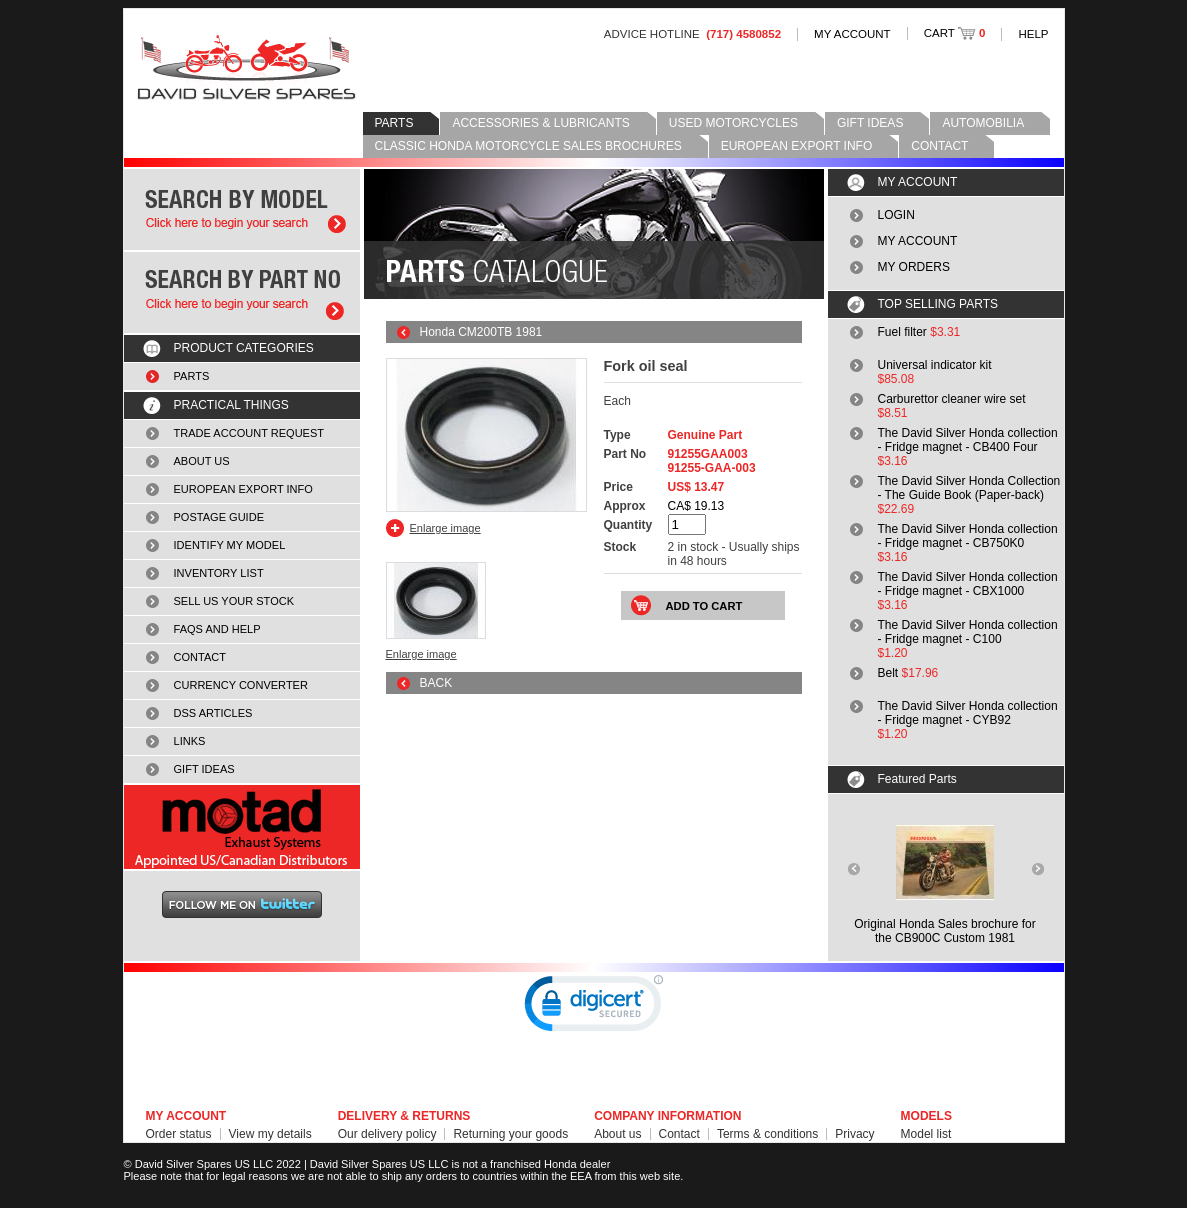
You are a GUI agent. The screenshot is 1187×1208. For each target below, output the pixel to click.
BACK (436, 683)
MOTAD (242, 827)
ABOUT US (202, 461)
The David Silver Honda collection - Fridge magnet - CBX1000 (968, 584)
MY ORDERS (914, 267)
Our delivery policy (387, 1134)
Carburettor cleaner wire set (952, 399)
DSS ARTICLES (213, 713)
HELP (1033, 34)
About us (617, 1134)
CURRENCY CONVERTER (241, 685)
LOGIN (896, 215)
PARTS (394, 123)
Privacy (854, 1134)
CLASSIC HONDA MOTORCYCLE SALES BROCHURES (528, 146)
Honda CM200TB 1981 (481, 332)
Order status (179, 1134)
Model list (926, 1134)
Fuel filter (902, 332)
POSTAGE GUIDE (219, 517)
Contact (679, 1134)
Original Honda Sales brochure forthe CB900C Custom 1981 (944, 931)
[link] (594, 1008)
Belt (888, 673)
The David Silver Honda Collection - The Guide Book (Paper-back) (969, 488)
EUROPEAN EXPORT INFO (797, 146)
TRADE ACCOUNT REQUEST (249, 433)
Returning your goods (510, 1134)
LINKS (190, 741)
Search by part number (242, 292)
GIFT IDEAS (870, 123)
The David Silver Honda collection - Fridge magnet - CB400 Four (968, 440)
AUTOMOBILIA (983, 123)
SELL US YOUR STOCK (234, 601)
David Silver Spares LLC (246, 67)
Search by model (242, 209)
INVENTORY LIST (219, 573)
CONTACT (939, 146)
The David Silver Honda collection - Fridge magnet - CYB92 (968, 713)
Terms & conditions (767, 1134)
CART (955, 33)
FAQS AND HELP (217, 629)
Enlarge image (445, 528)
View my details (270, 1134)
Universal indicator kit (935, 365)
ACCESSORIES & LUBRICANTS (540, 123)
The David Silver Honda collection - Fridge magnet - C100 (968, 632)
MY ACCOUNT (852, 34)
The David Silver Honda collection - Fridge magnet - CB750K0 (968, 536)
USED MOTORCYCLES (733, 123)
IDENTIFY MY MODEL (230, 545)
